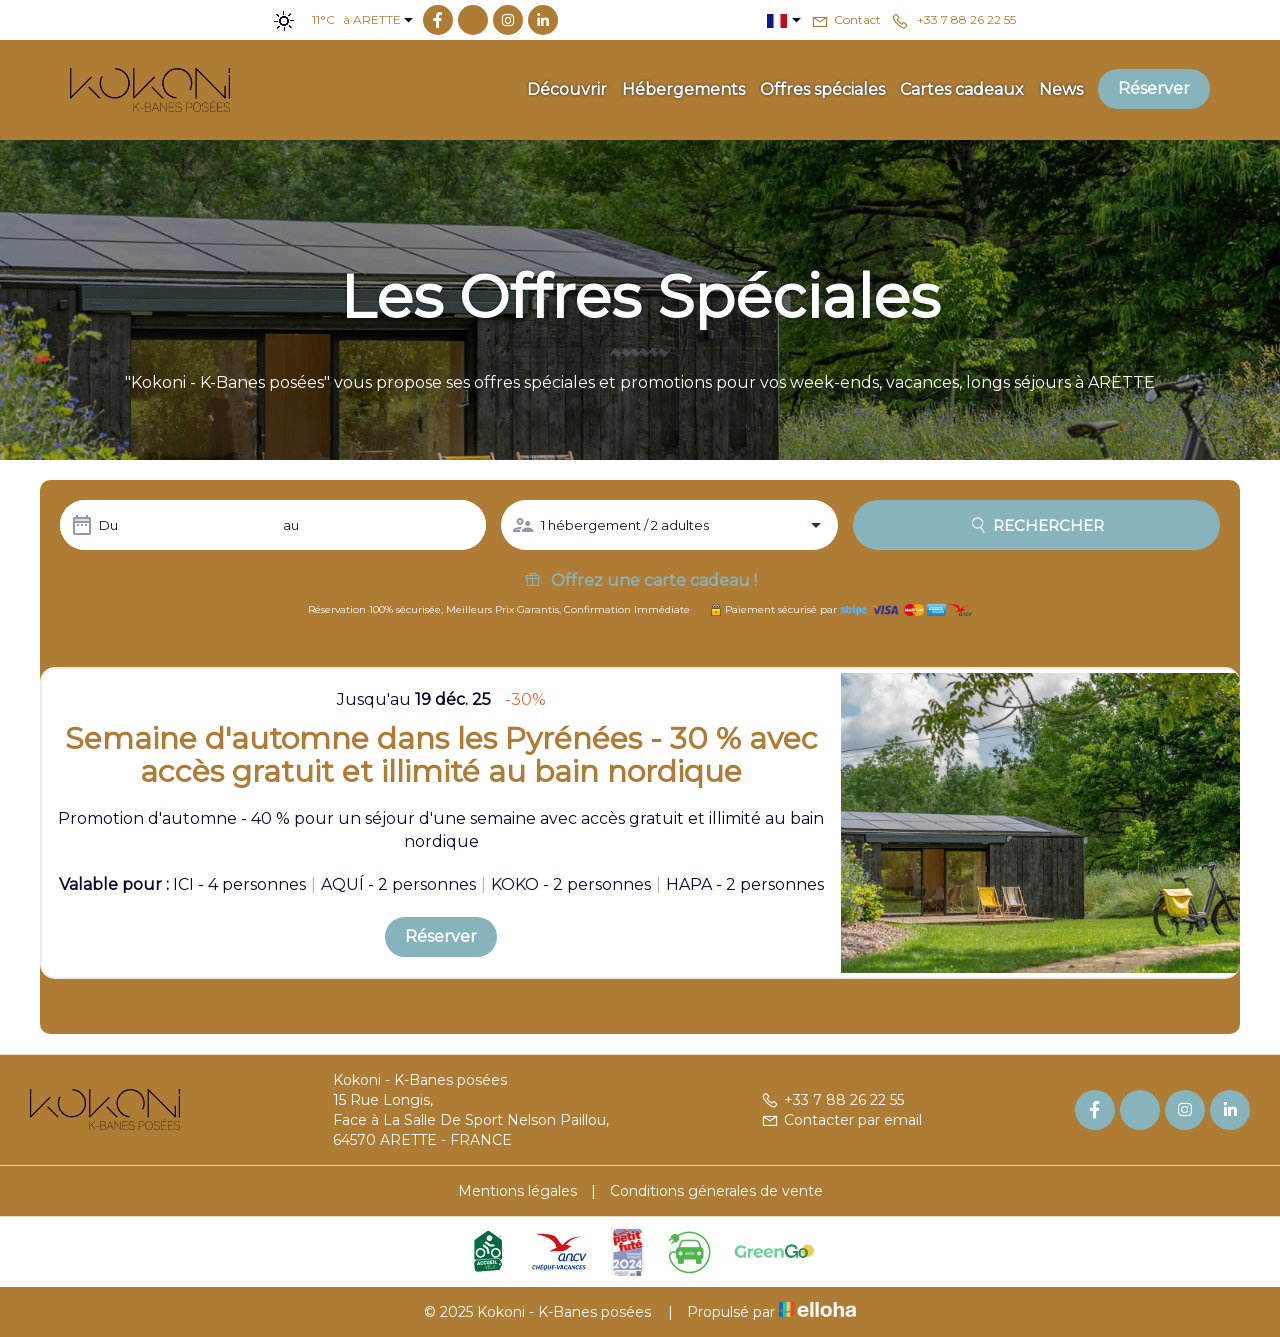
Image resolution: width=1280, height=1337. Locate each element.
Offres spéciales (822, 89)
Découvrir (567, 89)
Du (108, 525)
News (1061, 89)
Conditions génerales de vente (716, 1191)
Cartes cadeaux (962, 89)
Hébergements (683, 89)
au (291, 525)
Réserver (1154, 88)
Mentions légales (517, 1191)
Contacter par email (841, 1120)
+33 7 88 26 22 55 (832, 1100)
